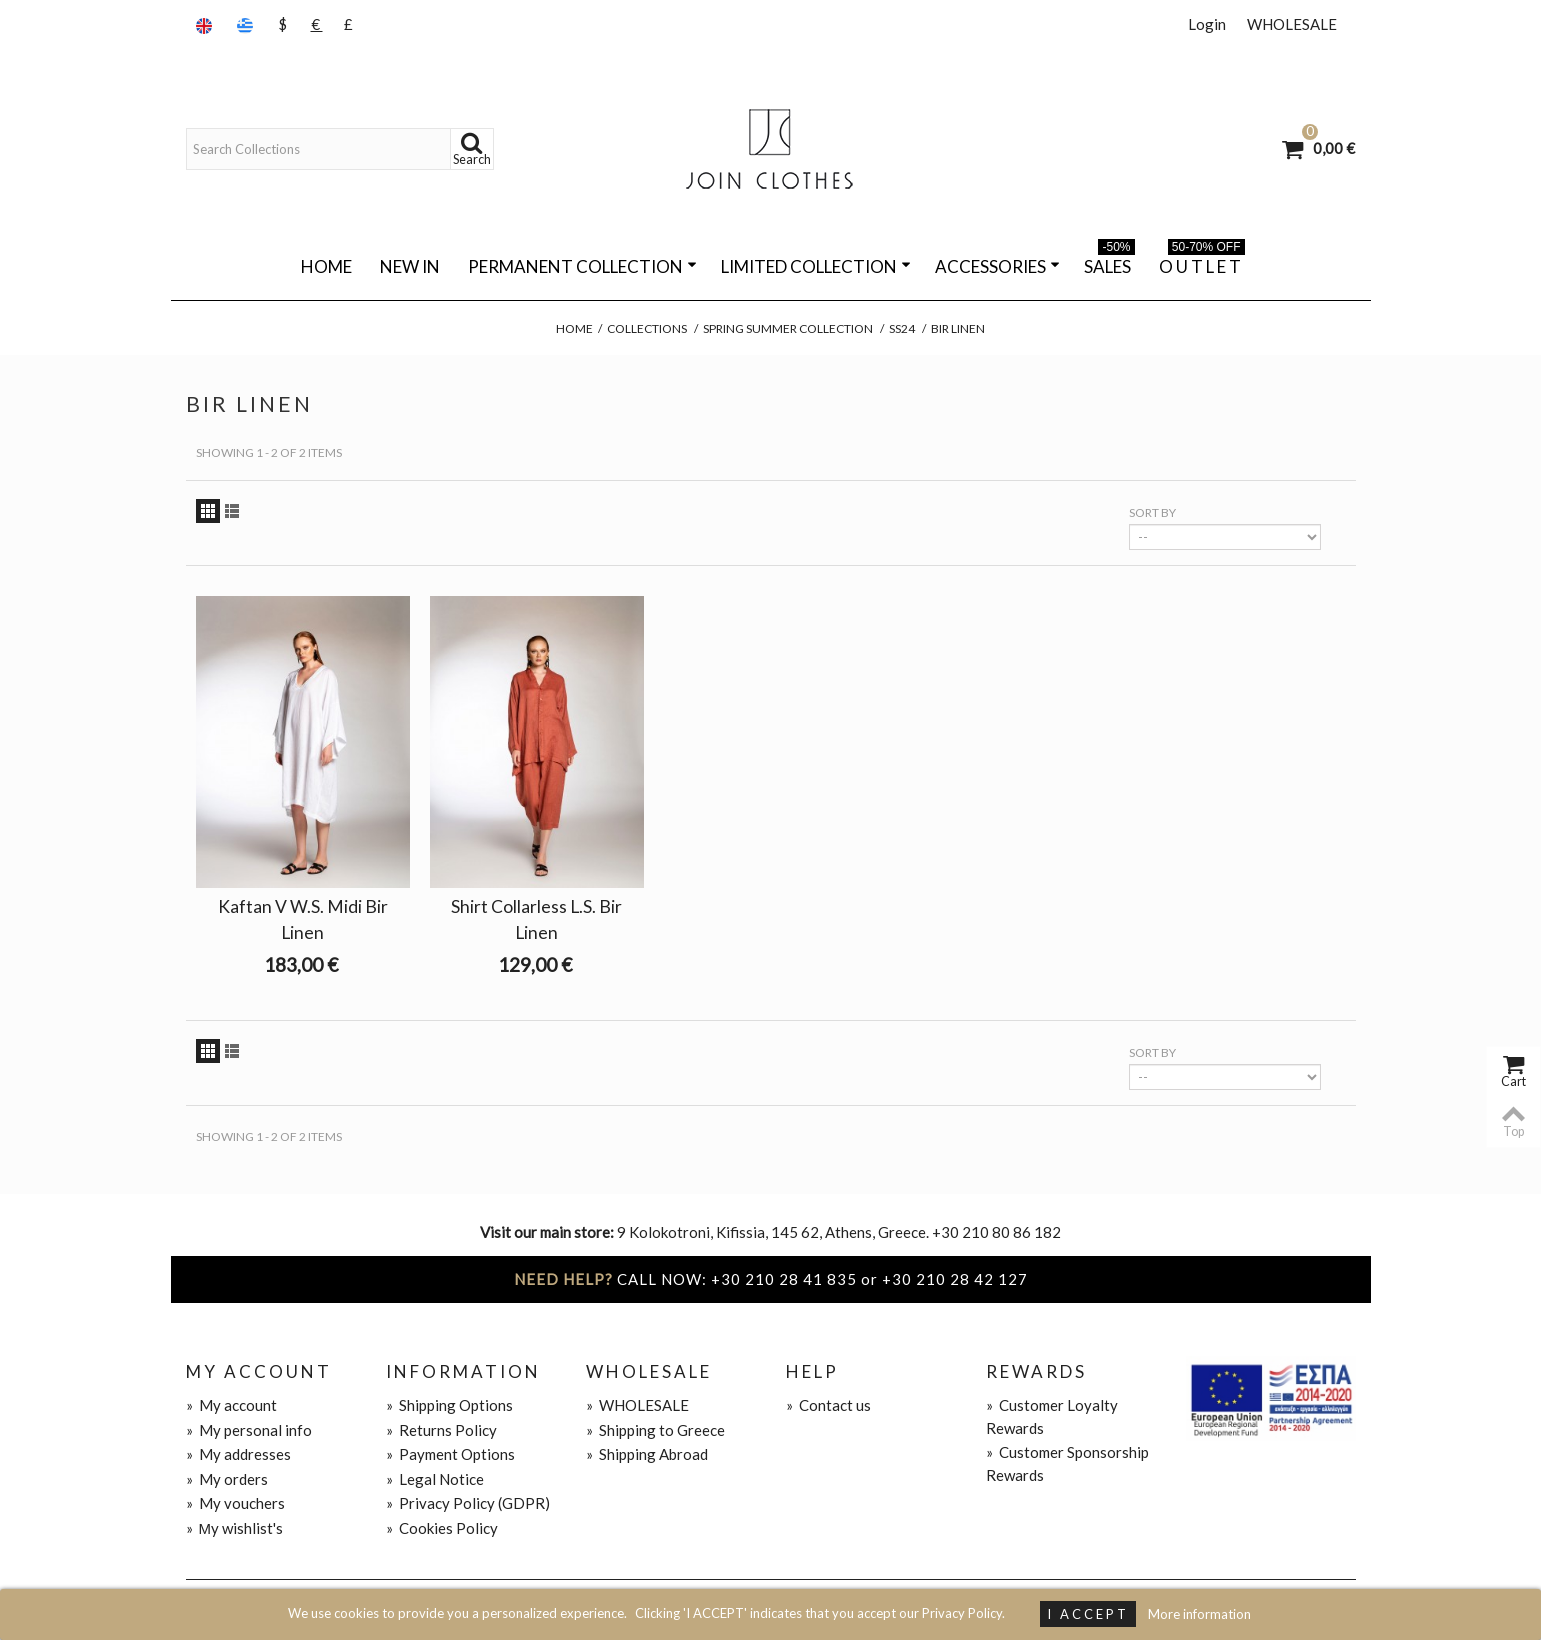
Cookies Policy (442, 1528)
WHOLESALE (1292, 24)
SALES (1109, 263)
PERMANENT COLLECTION (582, 266)
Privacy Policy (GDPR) (468, 1503)
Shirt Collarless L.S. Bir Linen (536, 919)
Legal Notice (435, 1479)
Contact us (828, 1405)
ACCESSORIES (997, 266)
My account (231, 1405)
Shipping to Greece (655, 1430)
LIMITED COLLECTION (816, 266)
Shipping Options (449, 1405)
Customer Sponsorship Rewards (1067, 1463)
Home (326, 266)
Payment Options (450, 1454)
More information (1199, 1614)
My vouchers (235, 1503)
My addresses (238, 1454)
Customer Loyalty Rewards (1052, 1416)
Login (1207, 24)
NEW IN (410, 266)
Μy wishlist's (235, 1528)
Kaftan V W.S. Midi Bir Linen (303, 919)
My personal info (249, 1430)
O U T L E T (1202, 263)
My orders (227, 1479)
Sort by (1152, 512)
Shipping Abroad (647, 1454)
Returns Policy (441, 1430)
